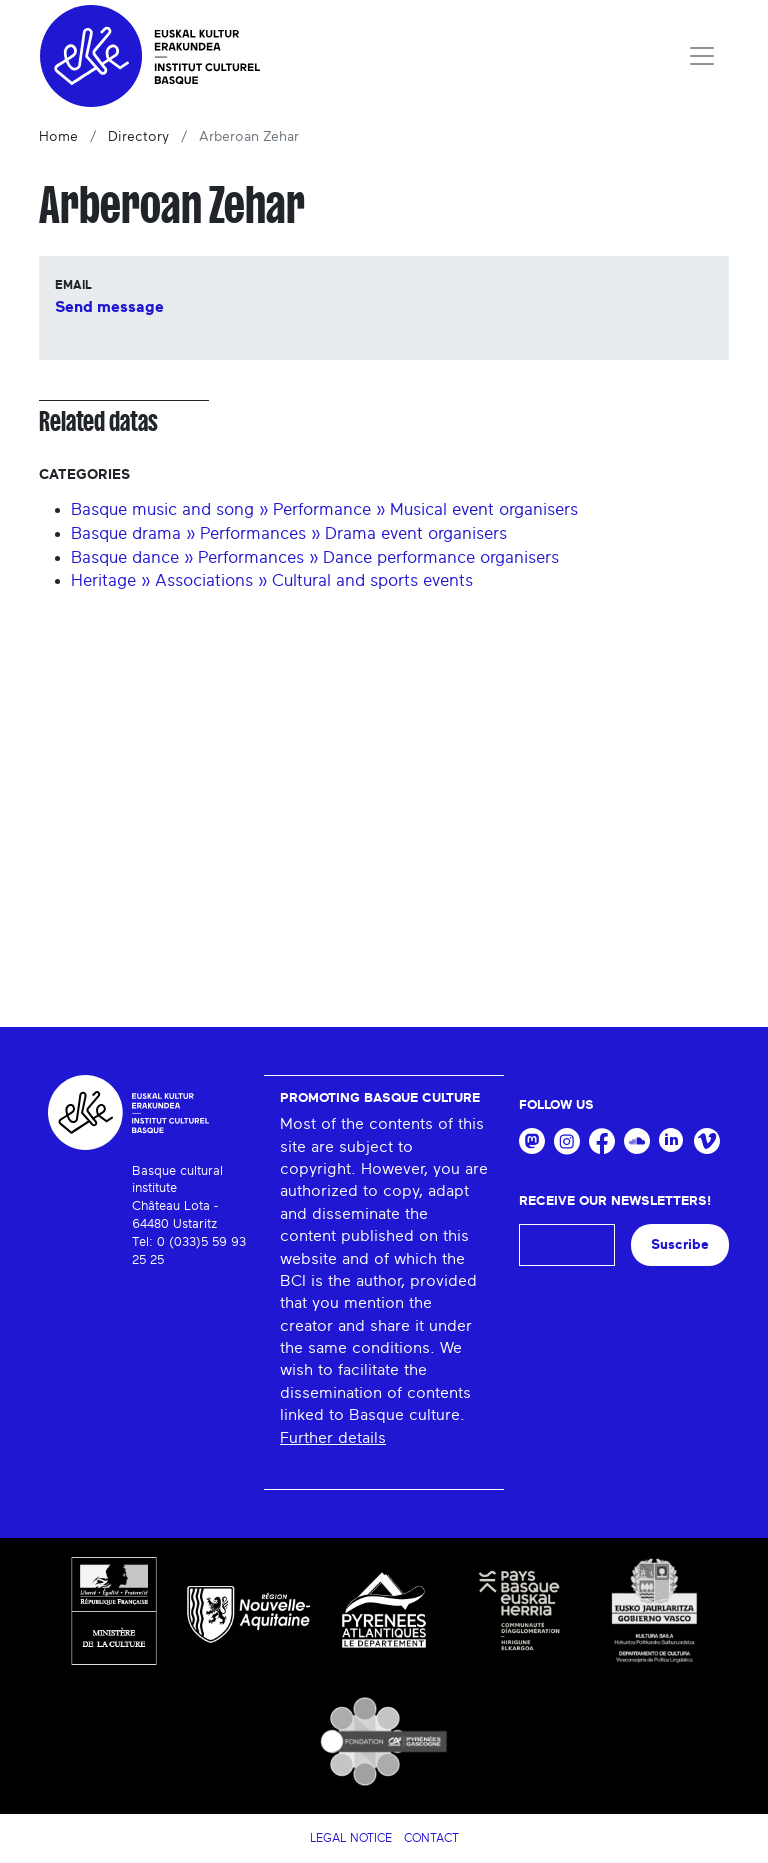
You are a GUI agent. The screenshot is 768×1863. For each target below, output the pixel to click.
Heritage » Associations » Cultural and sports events (272, 580)
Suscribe (680, 1244)
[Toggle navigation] (702, 56)
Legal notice (351, 1838)
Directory (138, 137)
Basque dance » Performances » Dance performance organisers (315, 557)
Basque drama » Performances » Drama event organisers (289, 533)
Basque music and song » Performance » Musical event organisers (324, 509)
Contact (431, 1838)
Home (58, 137)
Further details (333, 1438)
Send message (109, 307)
